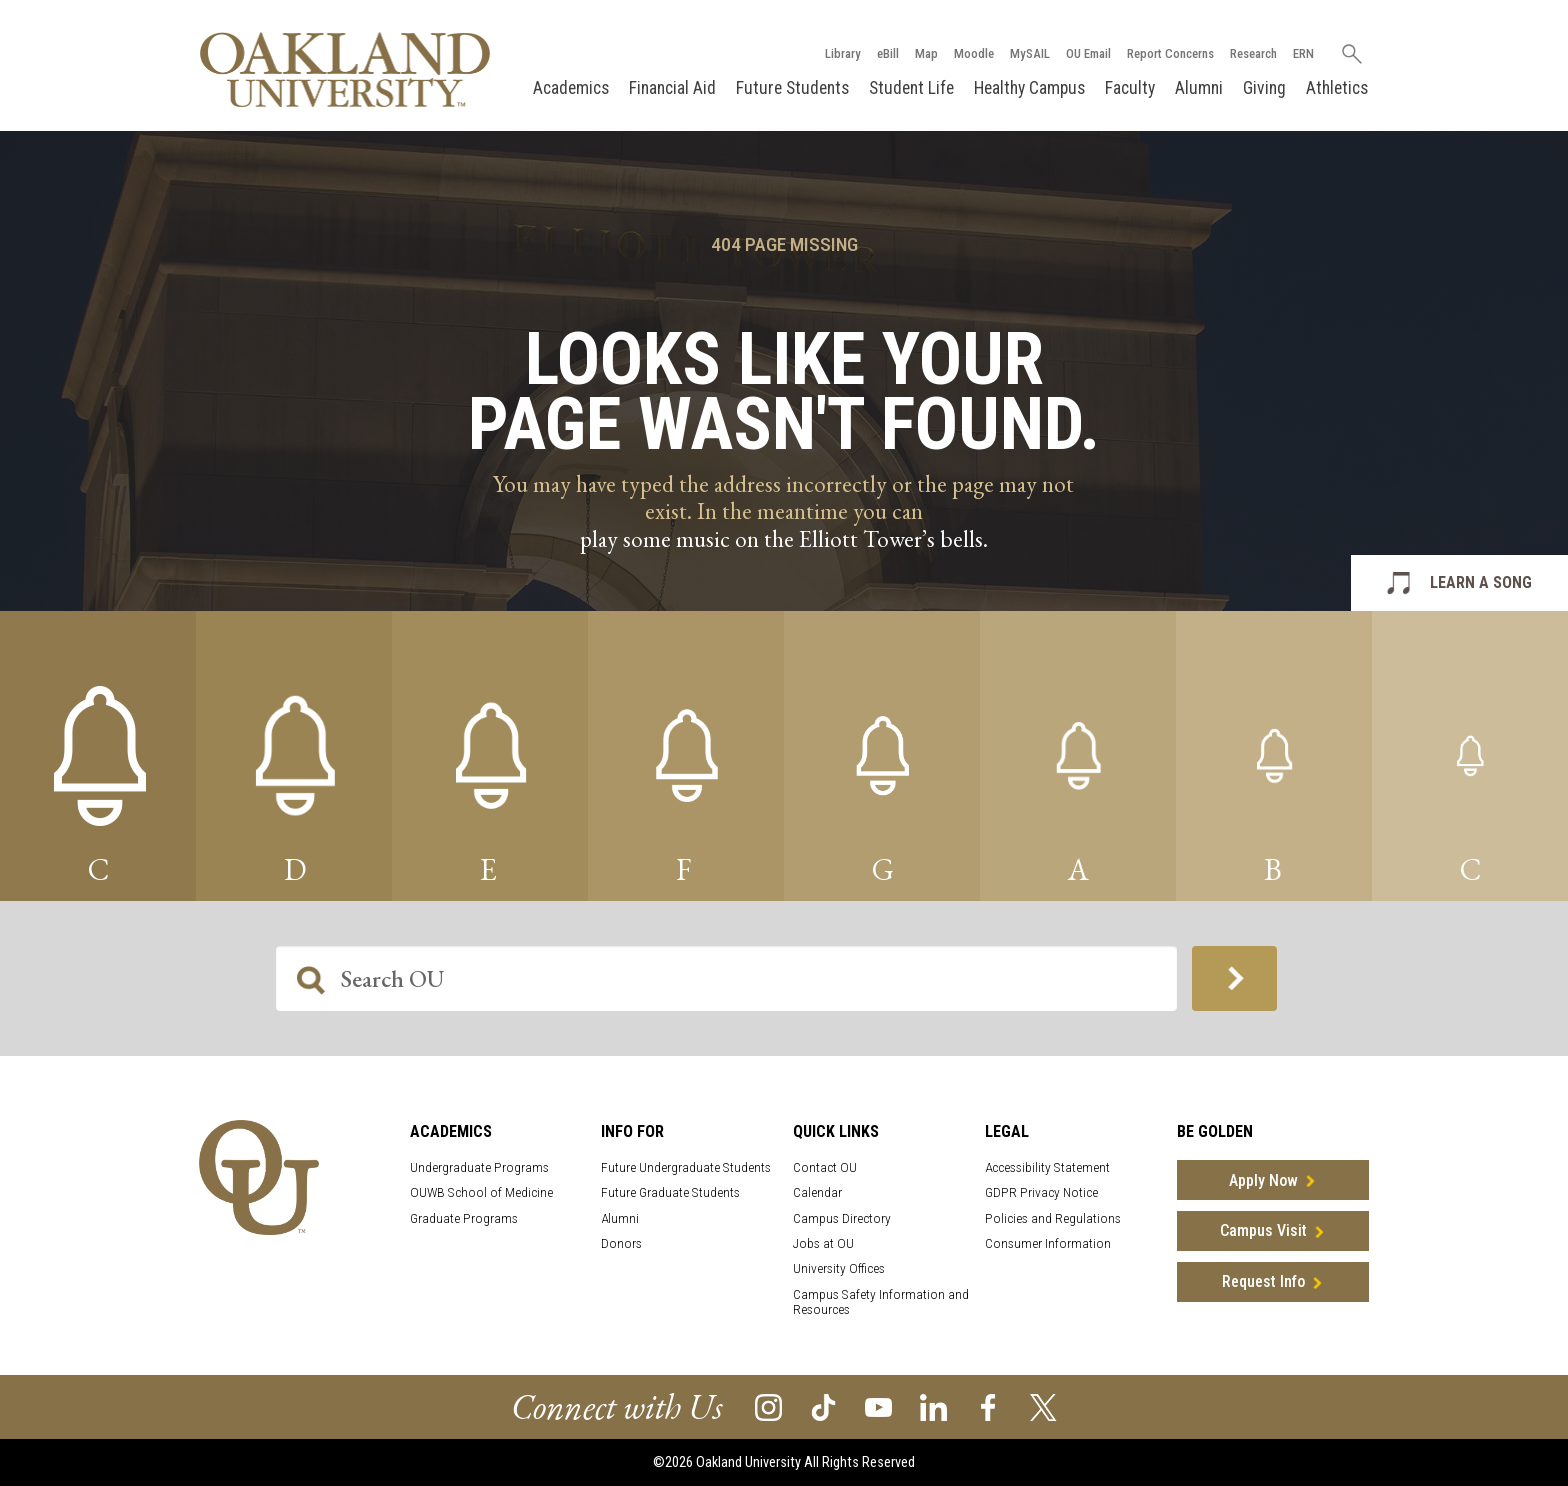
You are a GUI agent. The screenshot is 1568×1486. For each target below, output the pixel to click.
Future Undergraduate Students (686, 1167)
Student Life (911, 88)
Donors (621, 1243)
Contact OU (825, 1167)
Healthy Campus (1029, 88)
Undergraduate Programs (479, 1167)
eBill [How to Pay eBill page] (888, 53)
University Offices (839, 1268)
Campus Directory (842, 1218)
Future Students (792, 88)
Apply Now (1263, 1180)
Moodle (974, 53)
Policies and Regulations (1053, 1218)
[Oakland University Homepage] (345, 69)
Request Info (1263, 1281)
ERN (1303, 53)
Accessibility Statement (1047, 1167)
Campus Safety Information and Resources (881, 1302)
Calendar (817, 1192)
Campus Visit (1263, 1230)
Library (843, 53)
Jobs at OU (823, 1243)
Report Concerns (1170, 53)
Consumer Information (1048, 1243)
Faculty (1130, 88)
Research (1253, 53)
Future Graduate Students (670, 1192)
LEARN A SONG (1481, 582)
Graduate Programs (464, 1218)
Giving (1264, 88)
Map (926, 53)
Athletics (1337, 88)
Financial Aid (672, 88)
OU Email (1088, 53)
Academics (571, 88)
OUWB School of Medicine (481, 1192)
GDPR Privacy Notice (1041, 1192)
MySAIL (1030, 53)
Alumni (1199, 88)
